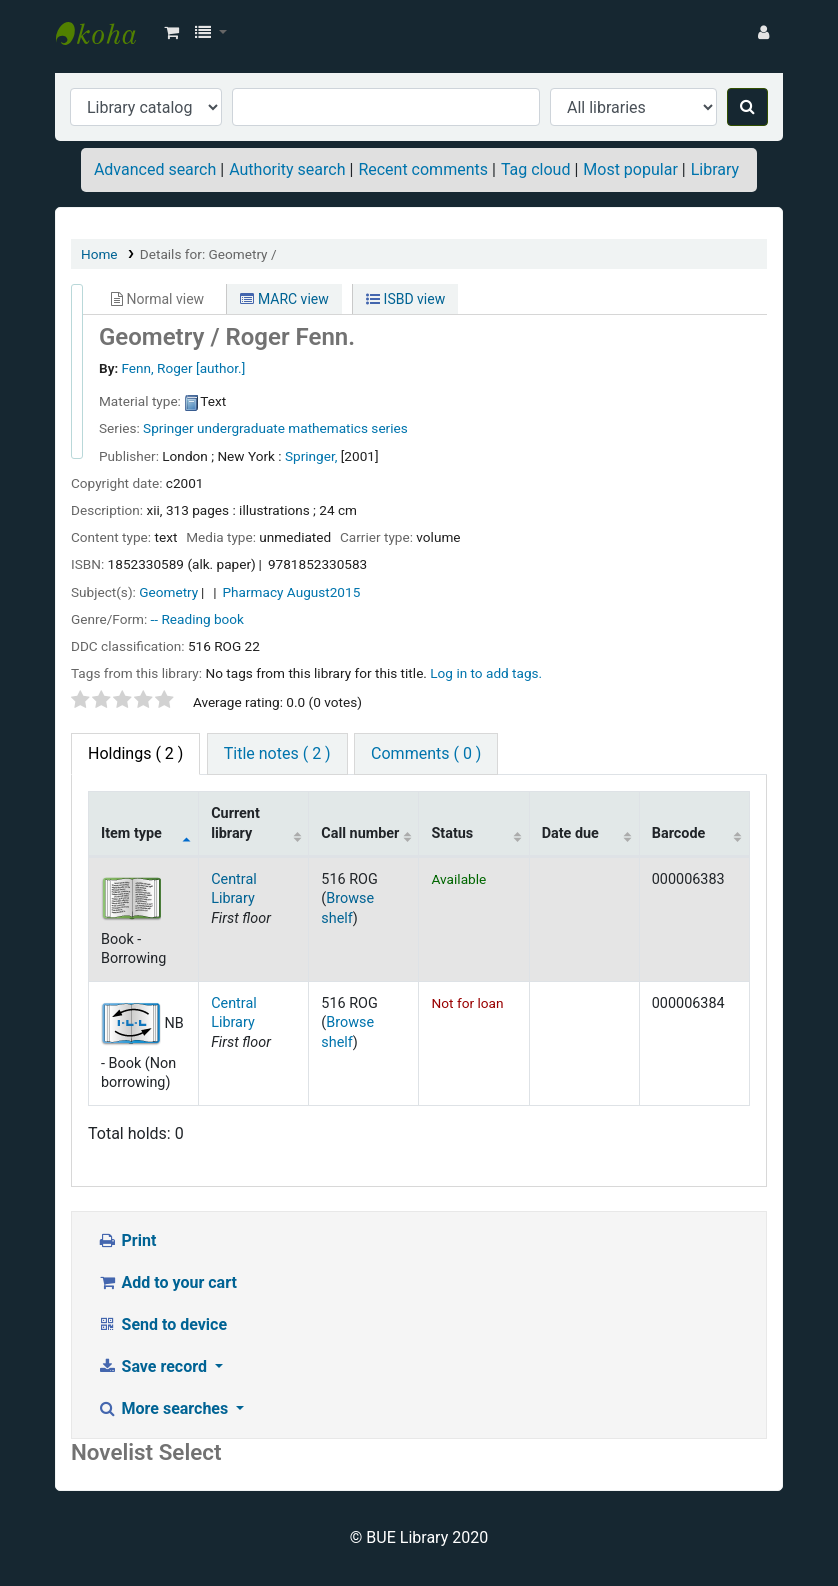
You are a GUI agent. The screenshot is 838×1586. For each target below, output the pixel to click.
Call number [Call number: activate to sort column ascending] (360, 833)
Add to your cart (167, 1282)
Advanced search (155, 169)
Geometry (168, 592)
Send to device (162, 1324)
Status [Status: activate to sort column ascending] (452, 833)
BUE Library (106, 33)
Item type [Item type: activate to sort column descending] (131, 833)
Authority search (287, 169)
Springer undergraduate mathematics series (275, 428)
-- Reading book (197, 619)
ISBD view (405, 299)
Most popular (630, 169)
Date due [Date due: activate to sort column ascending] (570, 833)
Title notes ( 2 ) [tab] (277, 753)
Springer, (311, 456)
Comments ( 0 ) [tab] (426, 753)
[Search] (747, 107)
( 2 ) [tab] (135, 753)
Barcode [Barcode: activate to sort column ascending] (679, 833)
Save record (154, 1366)
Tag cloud (536, 169)
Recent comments (423, 169)
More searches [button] (164, 1408)
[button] (171, 33)
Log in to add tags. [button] (486, 673)
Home (99, 254)
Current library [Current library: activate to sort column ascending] (235, 823)
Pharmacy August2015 (292, 592)
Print (126, 1240)
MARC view (284, 299)
